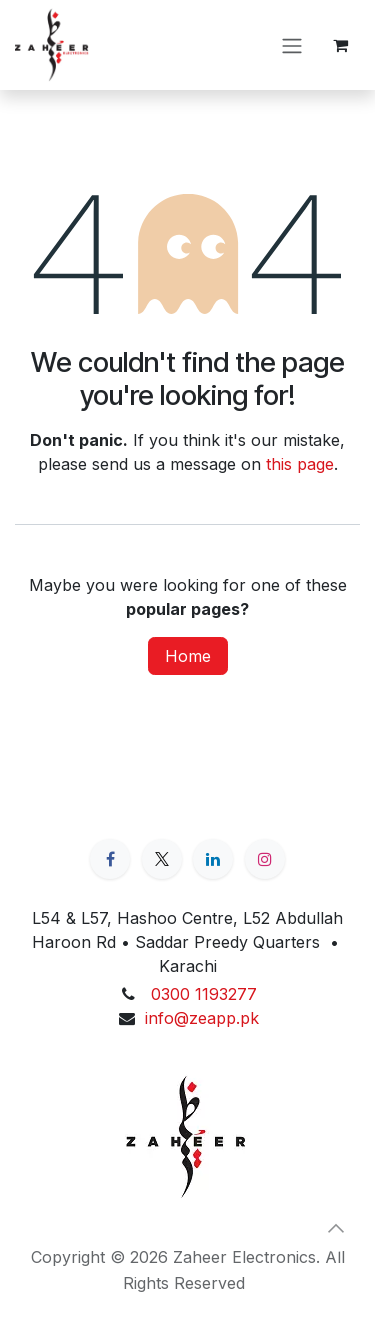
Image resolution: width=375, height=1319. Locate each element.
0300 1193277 (204, 994)
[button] (336, 1228)
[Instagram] (265, 859)
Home (188, 656)
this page (300, 464)
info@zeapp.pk (202, 1018)
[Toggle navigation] (292, 45)
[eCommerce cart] (340, 45)
